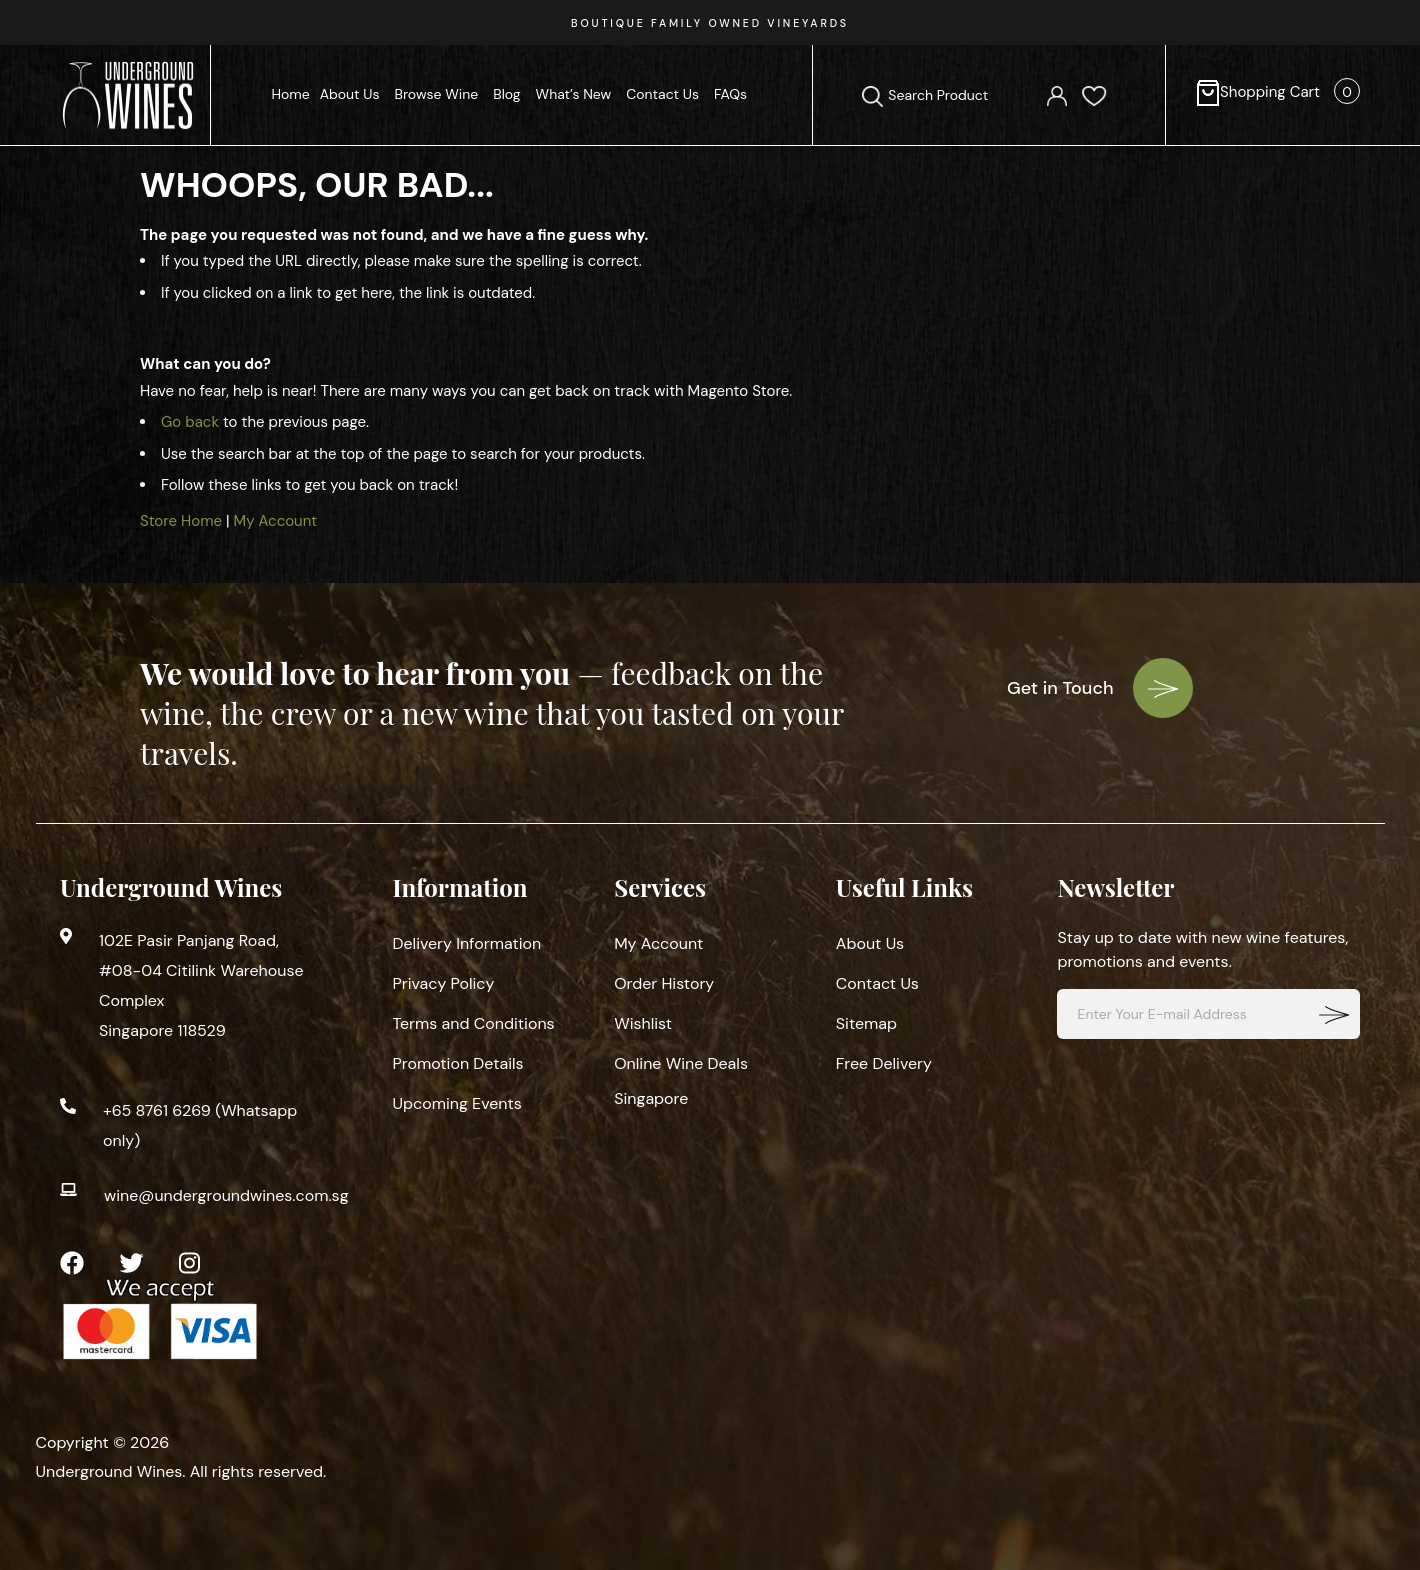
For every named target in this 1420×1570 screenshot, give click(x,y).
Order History (664, 983)
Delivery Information (467, 943)
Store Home (181, 521)
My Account (276, 521)
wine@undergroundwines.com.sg (226, 1195)
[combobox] (957, 95)
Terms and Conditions (474, 1023)
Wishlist (643, 1023)
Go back (190, 422)
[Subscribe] (1335, 1014)
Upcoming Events (457, 1103)
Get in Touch (1100, 688)
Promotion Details (458, 1063)
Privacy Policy (444, 983)
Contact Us (877, 983)
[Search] (872, 96)
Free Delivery (884, 1063)
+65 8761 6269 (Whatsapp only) (200, 1125)
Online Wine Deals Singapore (681, 1081)
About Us (870, 943)
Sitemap (866, 1023)
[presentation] (70, 22)
